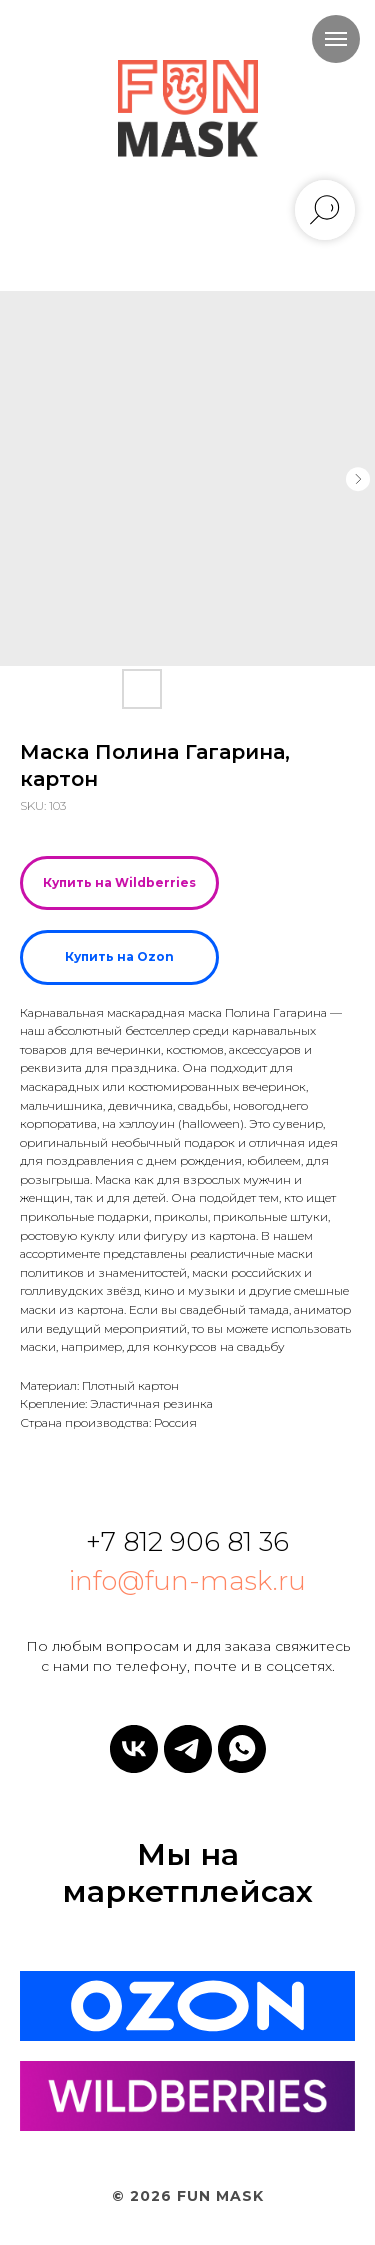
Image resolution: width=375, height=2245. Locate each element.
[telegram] (188, 1749)
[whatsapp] (242, 1749)
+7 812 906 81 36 (187, 1542)
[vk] (134, 1749)
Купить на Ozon (119, 956)
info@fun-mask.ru (187, 1581)
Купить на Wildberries (119, 882)
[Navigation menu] (336, 39)
